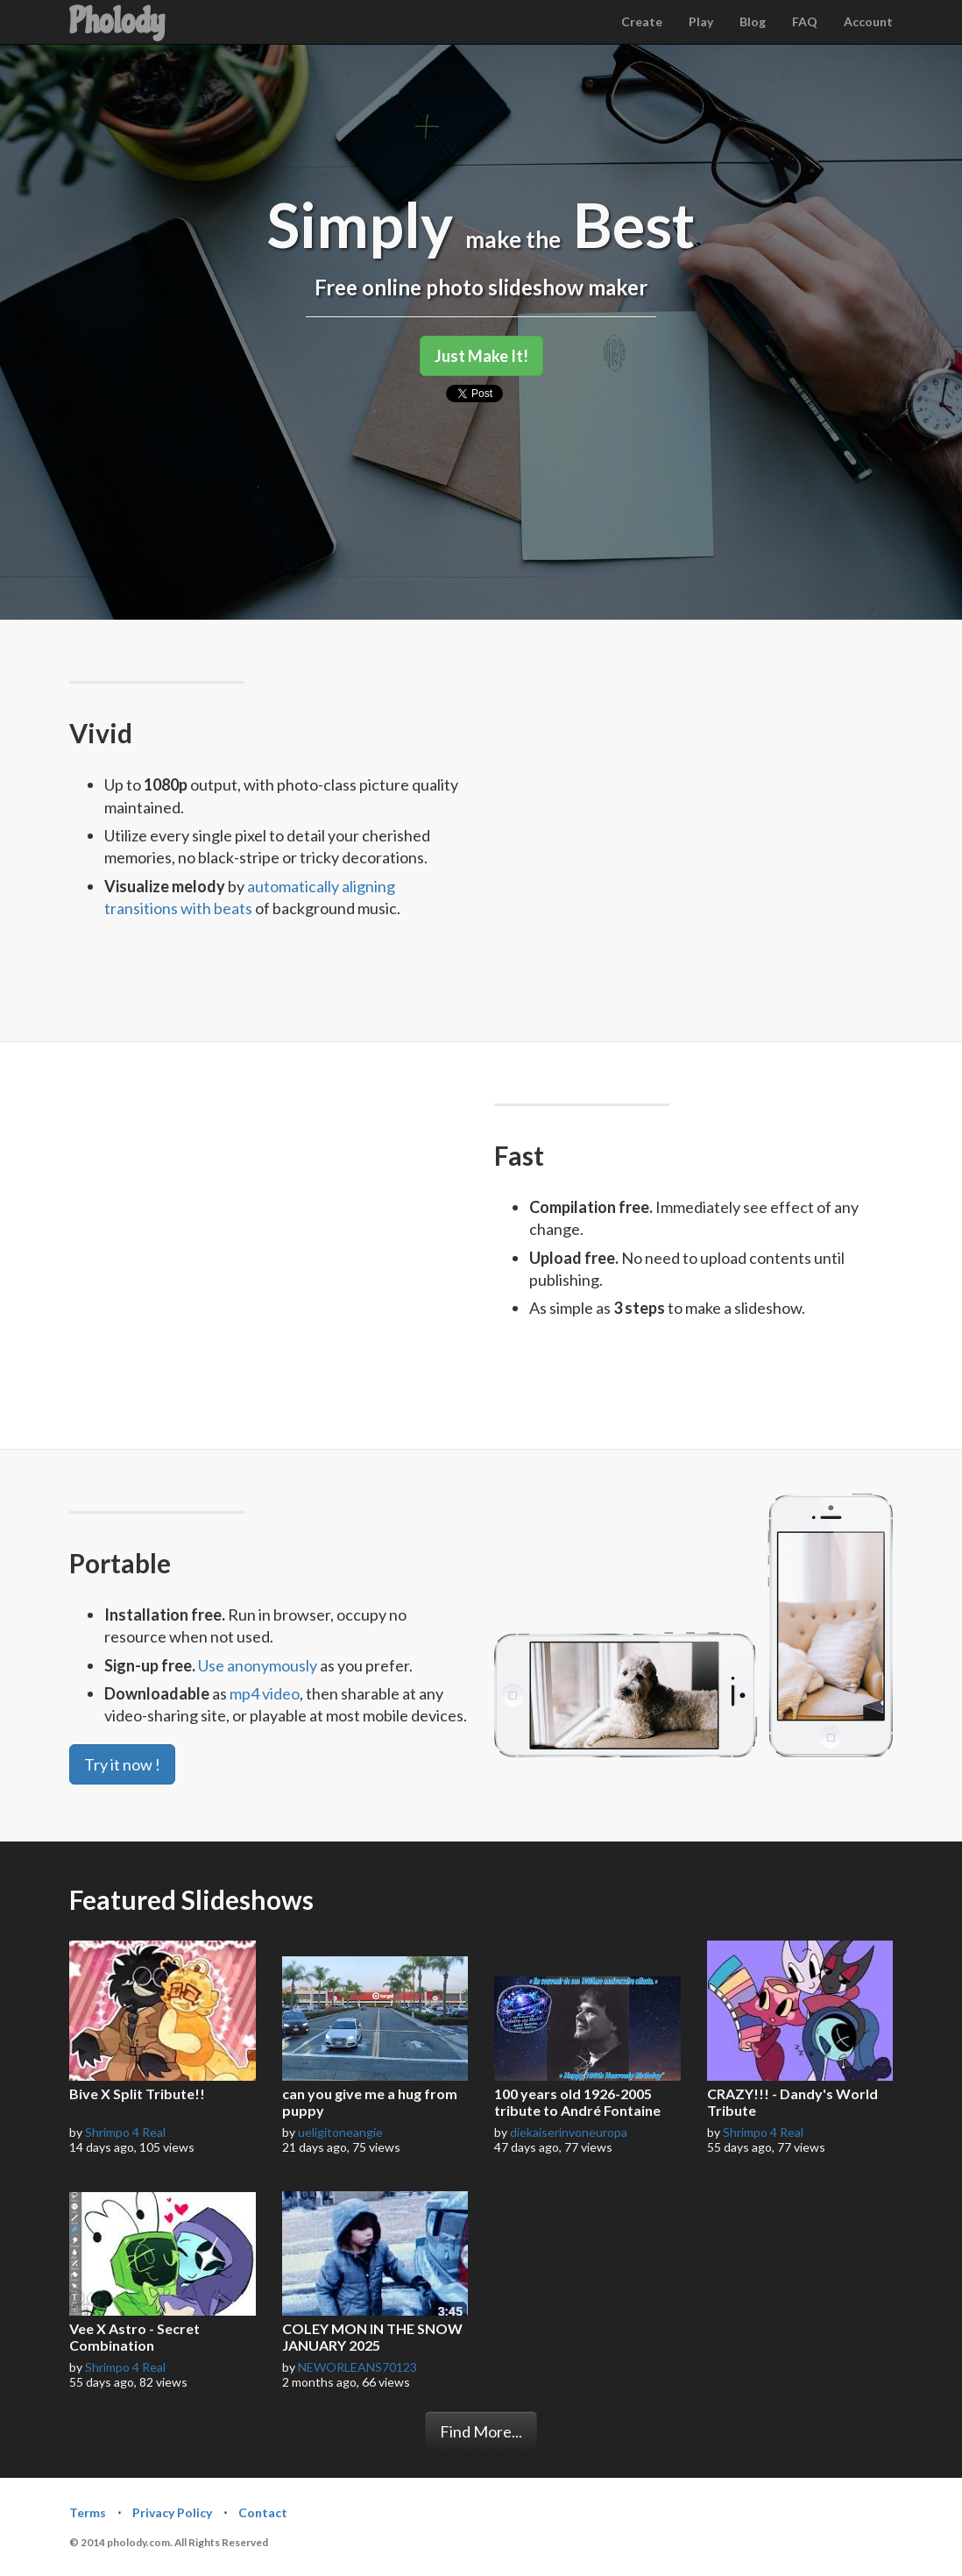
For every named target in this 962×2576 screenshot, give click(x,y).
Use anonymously (257, 1665)
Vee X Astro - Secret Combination (134, 2336)
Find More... (481, 2431)
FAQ (804, 21)
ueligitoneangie (340, 2132)
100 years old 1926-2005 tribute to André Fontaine (577, 2101)
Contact (262, 2512)
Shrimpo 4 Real (125, 2132)
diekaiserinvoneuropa (568, 2132)
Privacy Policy (172, 2512)
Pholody (117, 21)
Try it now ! (122, 1764)
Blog (752, 21)
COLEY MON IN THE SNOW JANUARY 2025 (372, 2336)
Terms (87, 2512)
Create (641, 21)
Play (701, 21)
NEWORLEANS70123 (357, 2367)
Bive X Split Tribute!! (137, 2093)
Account (868, 21)
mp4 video (265, 1693)
